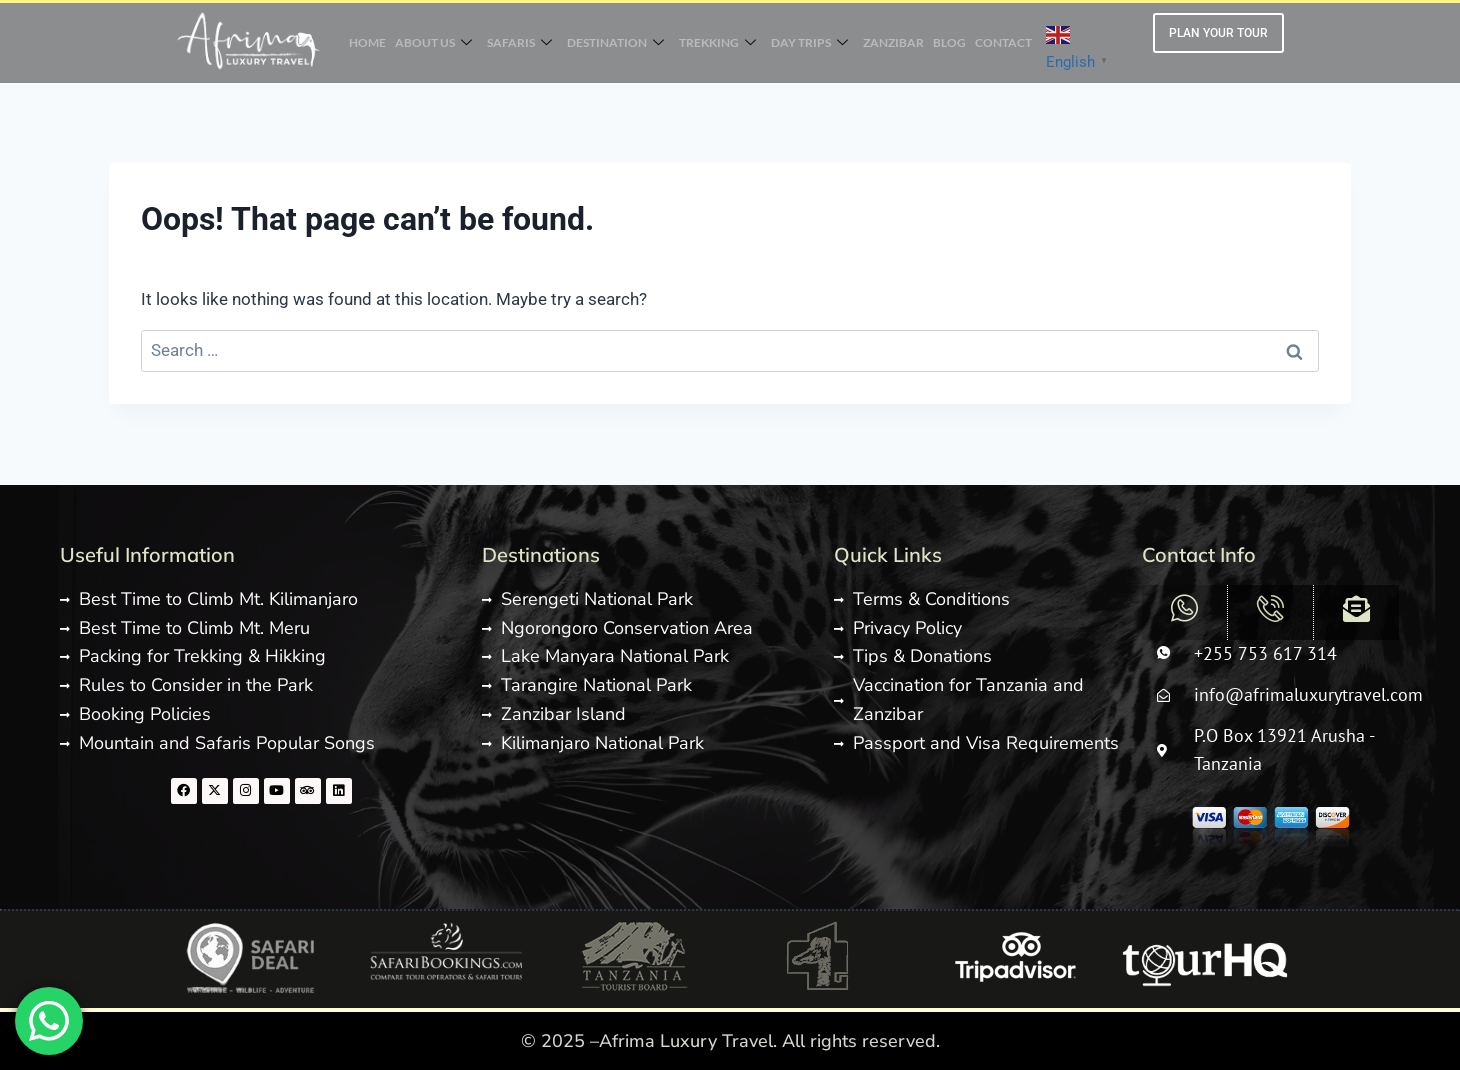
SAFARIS (517, 43)
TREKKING (717, 43)
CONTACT (1007, 42)
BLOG (952, 42)
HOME (363, 42)
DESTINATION (614, 43)
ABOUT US (430, 43)
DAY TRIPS (810, 43)
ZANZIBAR (895, 42)
